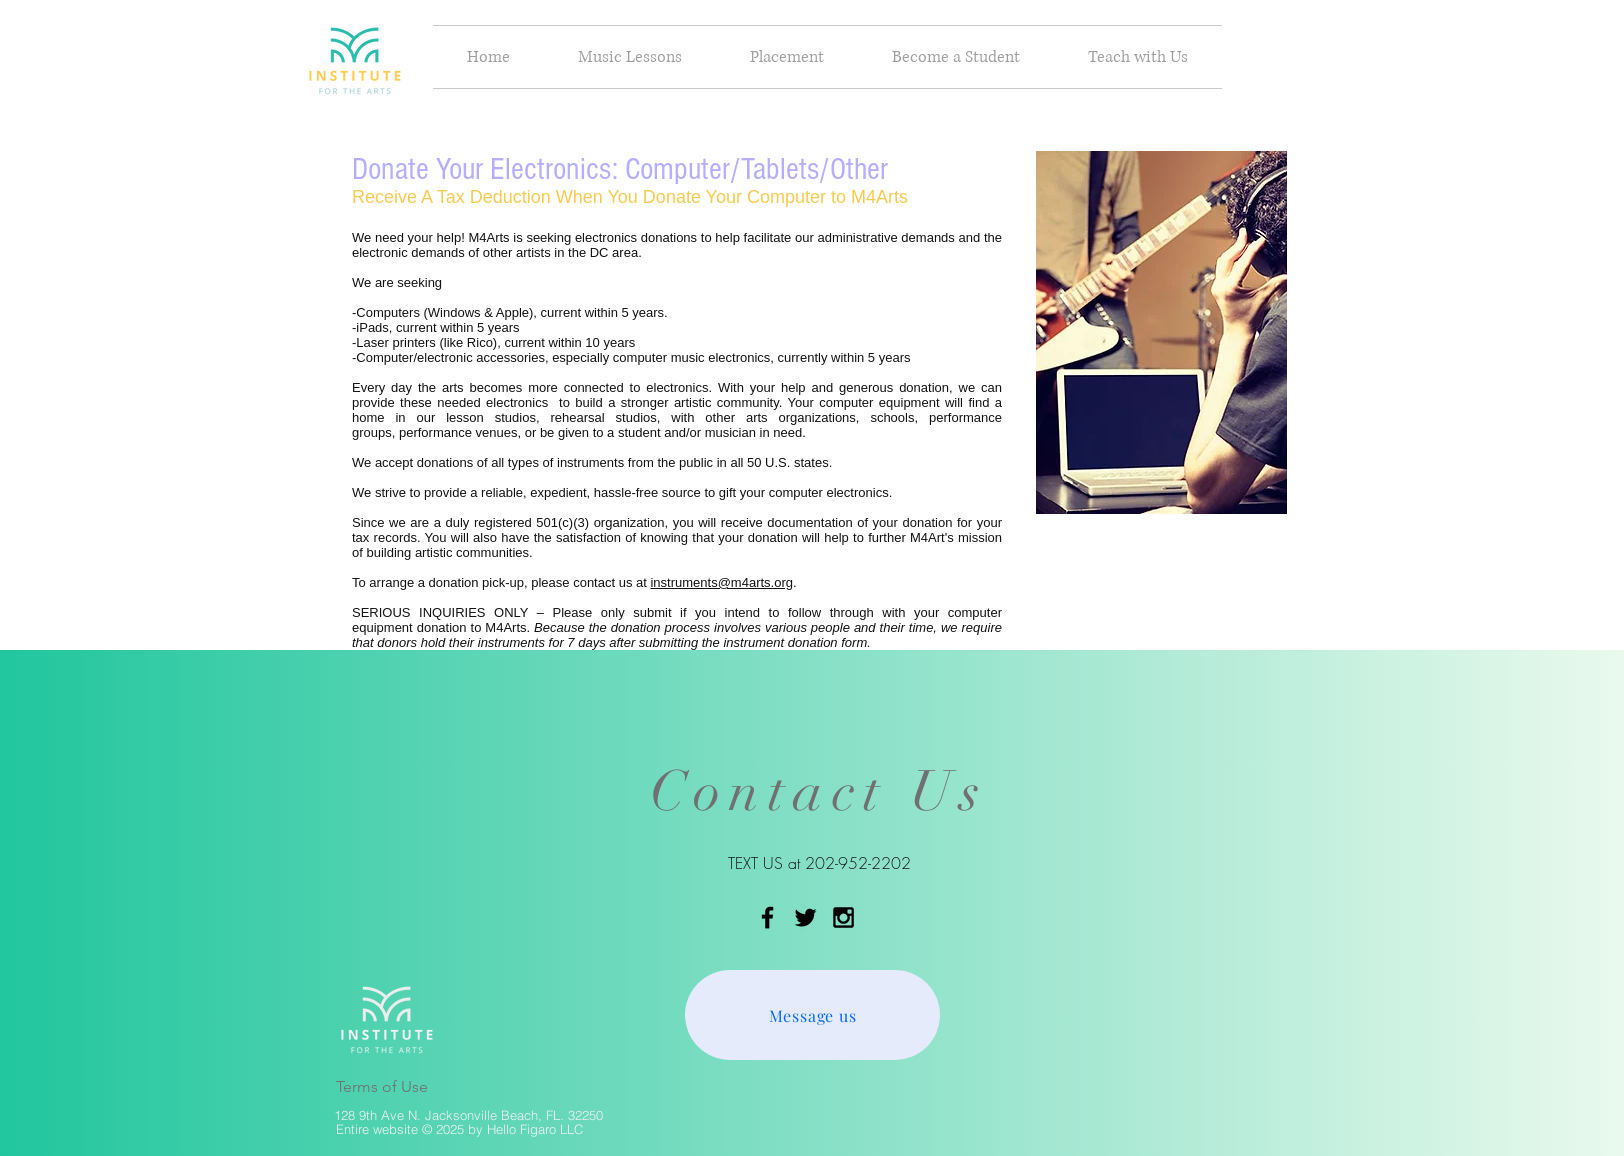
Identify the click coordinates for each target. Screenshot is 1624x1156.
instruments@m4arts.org (721, 582)
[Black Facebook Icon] (767, 917)
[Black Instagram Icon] (843, 917)
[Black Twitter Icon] (805, 917)
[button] (630, 57)
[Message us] (812, 1015)
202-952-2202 (858, 863)
